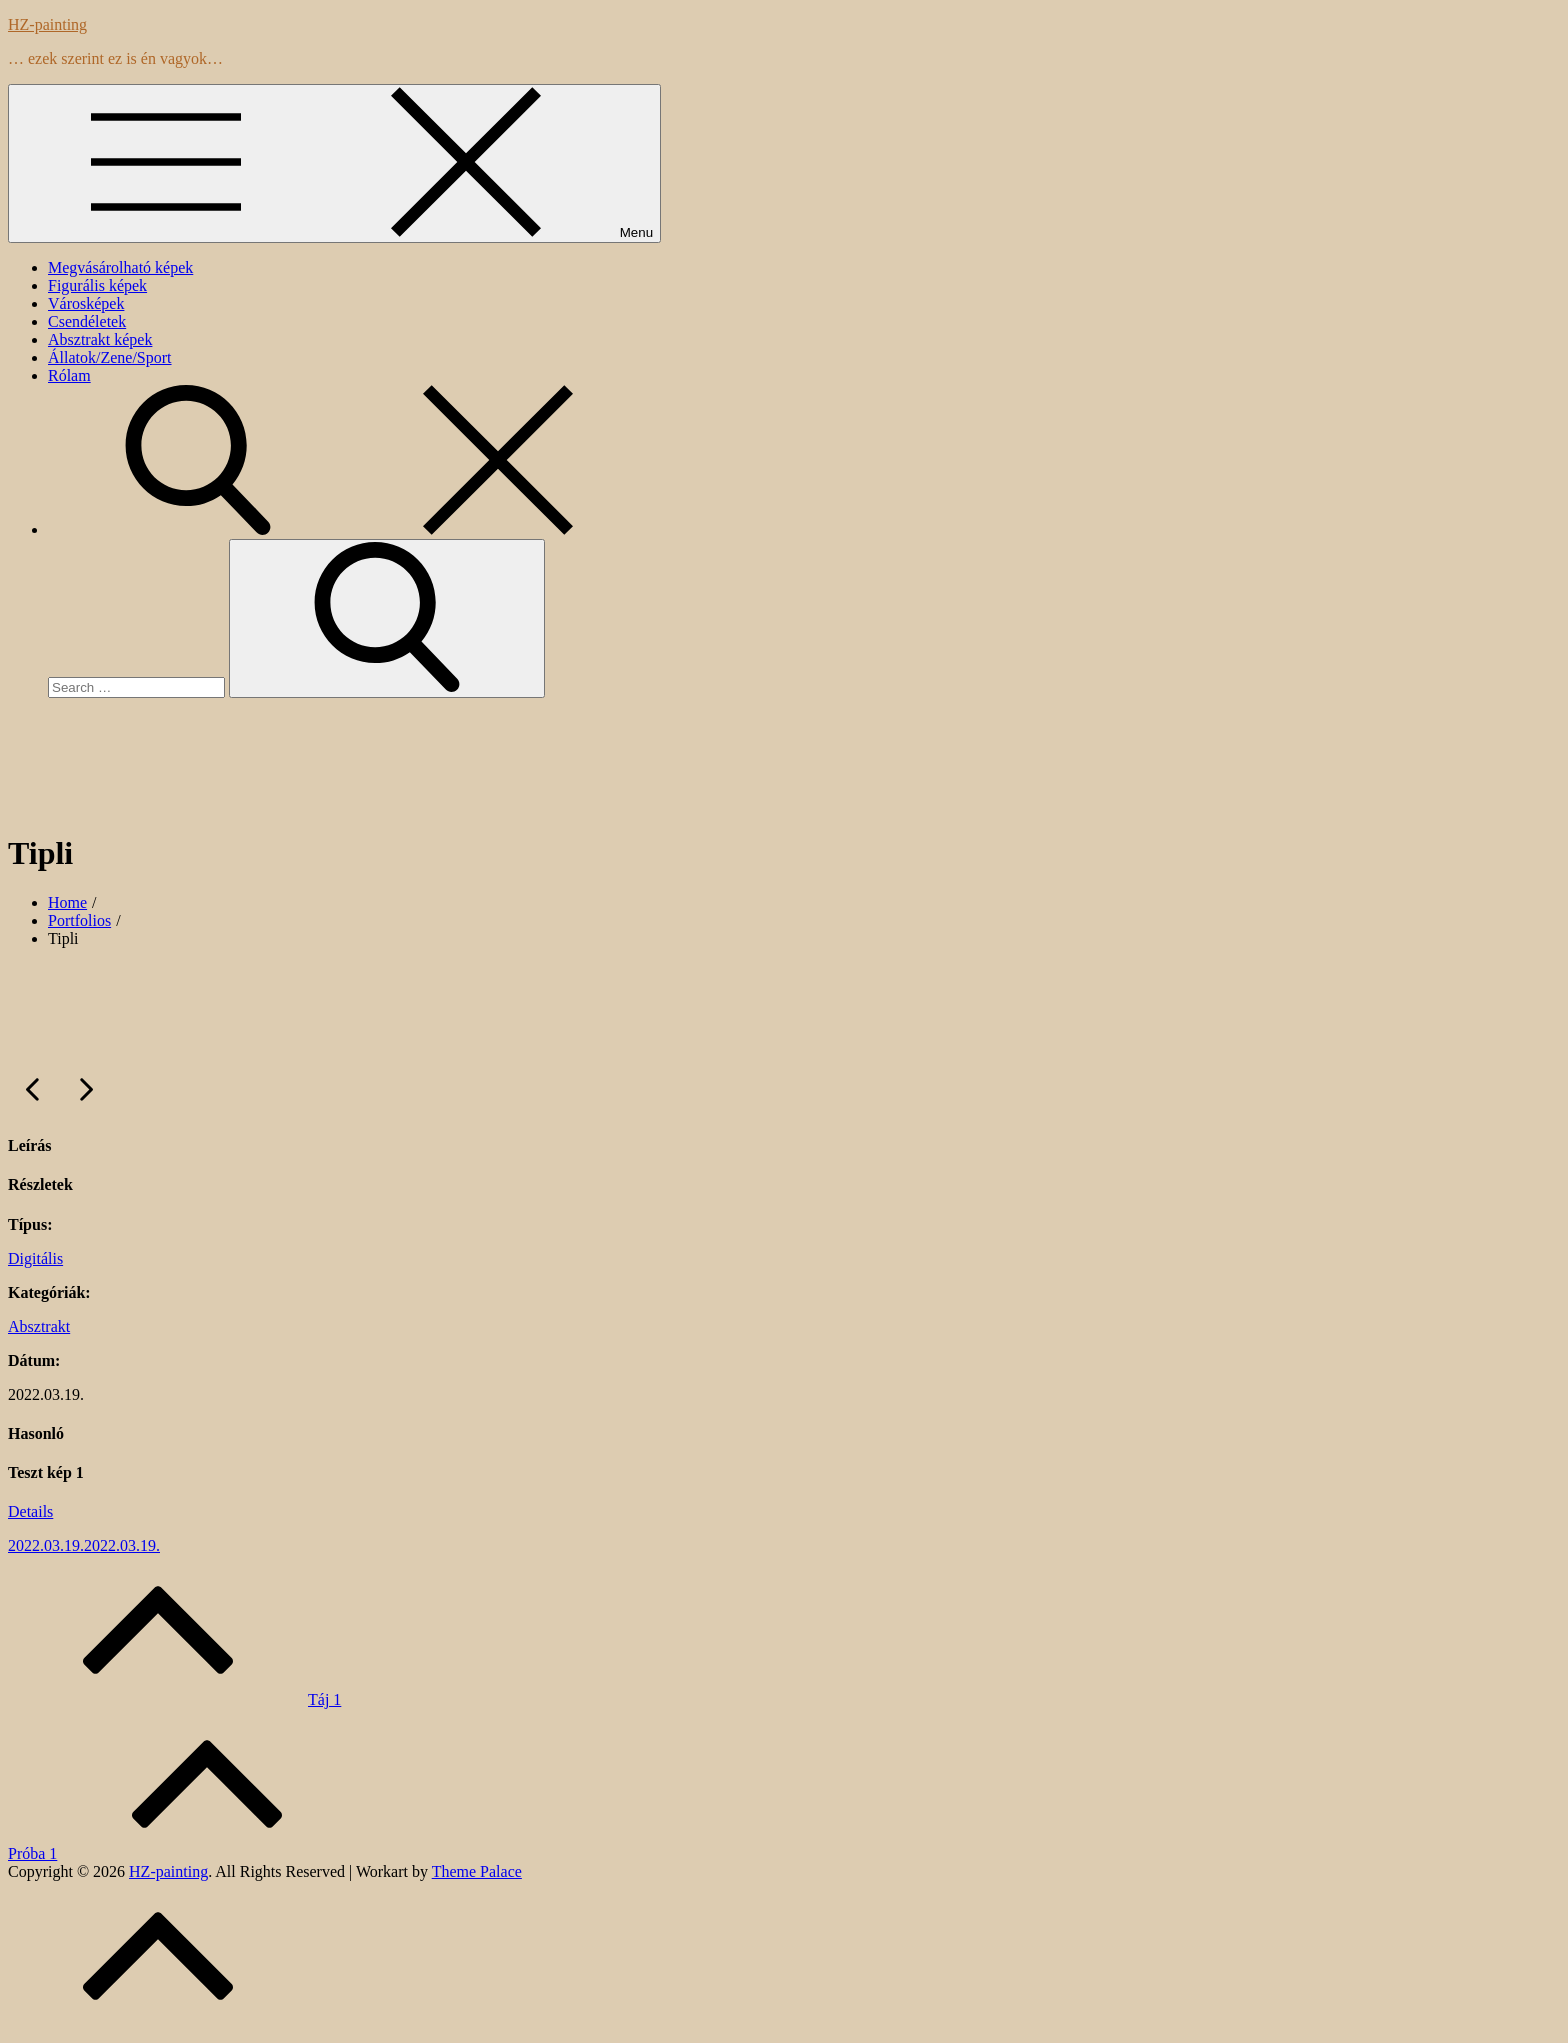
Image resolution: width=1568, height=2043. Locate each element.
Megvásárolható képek (120, 267)
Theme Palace (477, 1871)
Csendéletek (87, 321)
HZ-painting (47, 24)
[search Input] (136, 687)
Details (30, 1511)
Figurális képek (97, 285)
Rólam (69, 375)
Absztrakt (39, 1326)
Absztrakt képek (100, 339)
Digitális (35, 1258)
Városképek (86, 303)
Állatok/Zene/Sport (110, 357)
